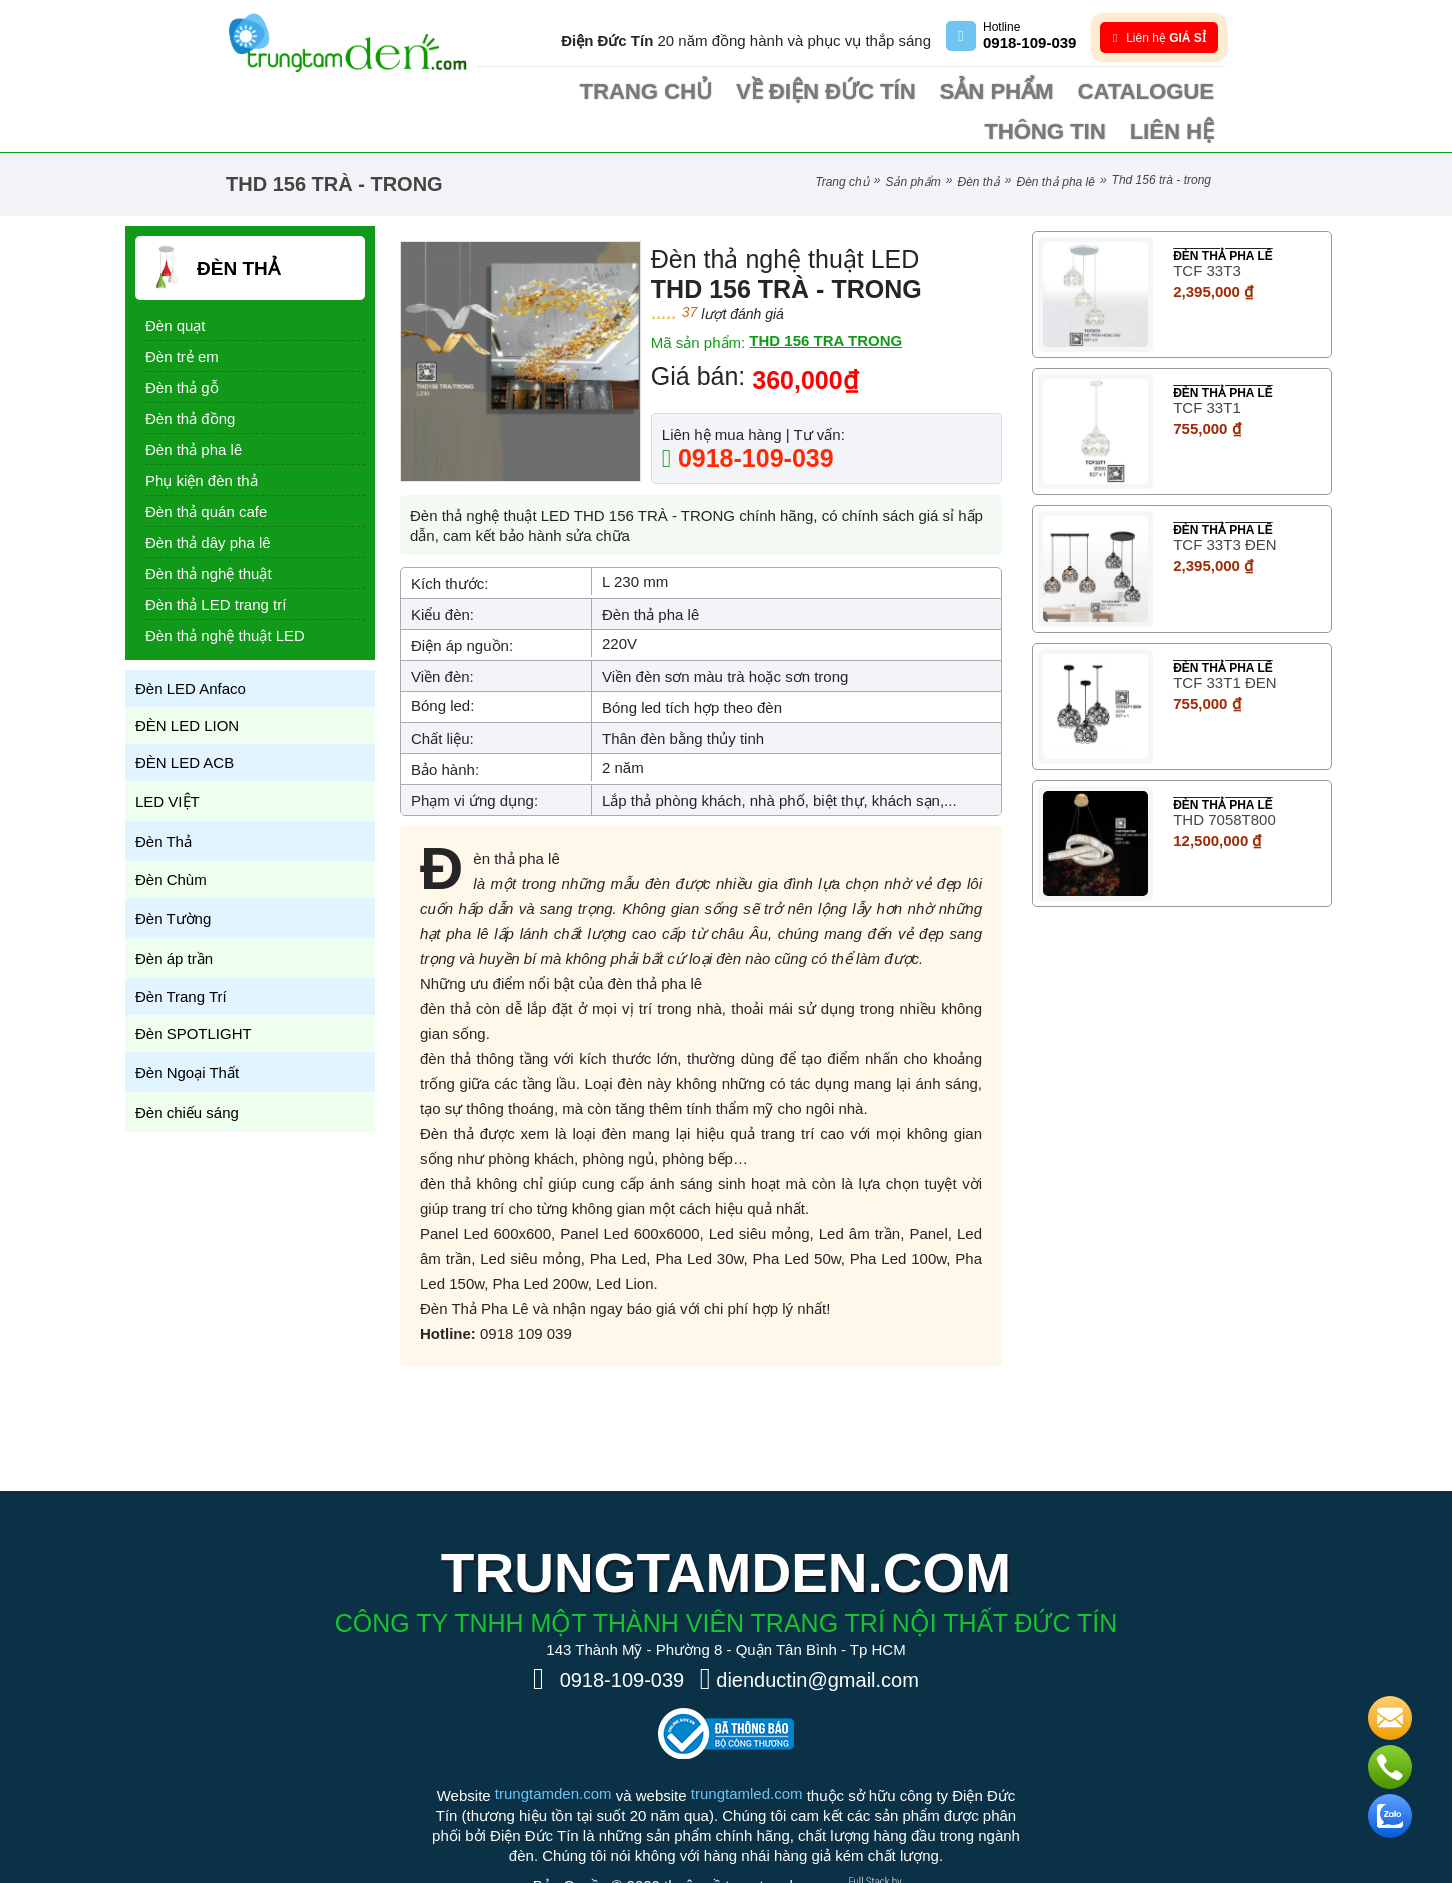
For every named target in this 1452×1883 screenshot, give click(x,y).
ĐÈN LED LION (187, 685)
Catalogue (980, 91)
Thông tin (1091, 91)
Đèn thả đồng (190, 378)
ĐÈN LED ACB (184, 722)
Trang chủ (616, 91)
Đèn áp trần (174, 918)
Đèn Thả (978, 142)
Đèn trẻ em (182, 316)
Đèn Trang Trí (181, 956)
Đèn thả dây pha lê (208, 502)
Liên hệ (1185, 91)
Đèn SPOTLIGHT (193, 993)
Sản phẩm (870, 91)
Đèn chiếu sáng (187, 1072)
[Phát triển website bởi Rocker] (882, 1829)
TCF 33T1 (1207, 367)
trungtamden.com (553, 1753)
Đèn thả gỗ (182, 347)
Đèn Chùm (171, 839)
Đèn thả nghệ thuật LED (225, 595)
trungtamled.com (747, 1753)
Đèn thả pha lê (1056, 142)
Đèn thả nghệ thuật (208, 533)
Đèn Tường (173, 878)
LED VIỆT (167, 761)
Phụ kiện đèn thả (201, 440)
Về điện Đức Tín (746, 91)
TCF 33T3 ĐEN (1224, 504)
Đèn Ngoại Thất (187, 1032)
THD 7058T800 (1224, 779)
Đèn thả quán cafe (206, 471)
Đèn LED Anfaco (190, 648)
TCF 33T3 (1207, 230)
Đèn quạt (175, 285)
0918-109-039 (752, 418)
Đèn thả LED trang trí (215, 564)
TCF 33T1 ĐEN (1224, 642)
